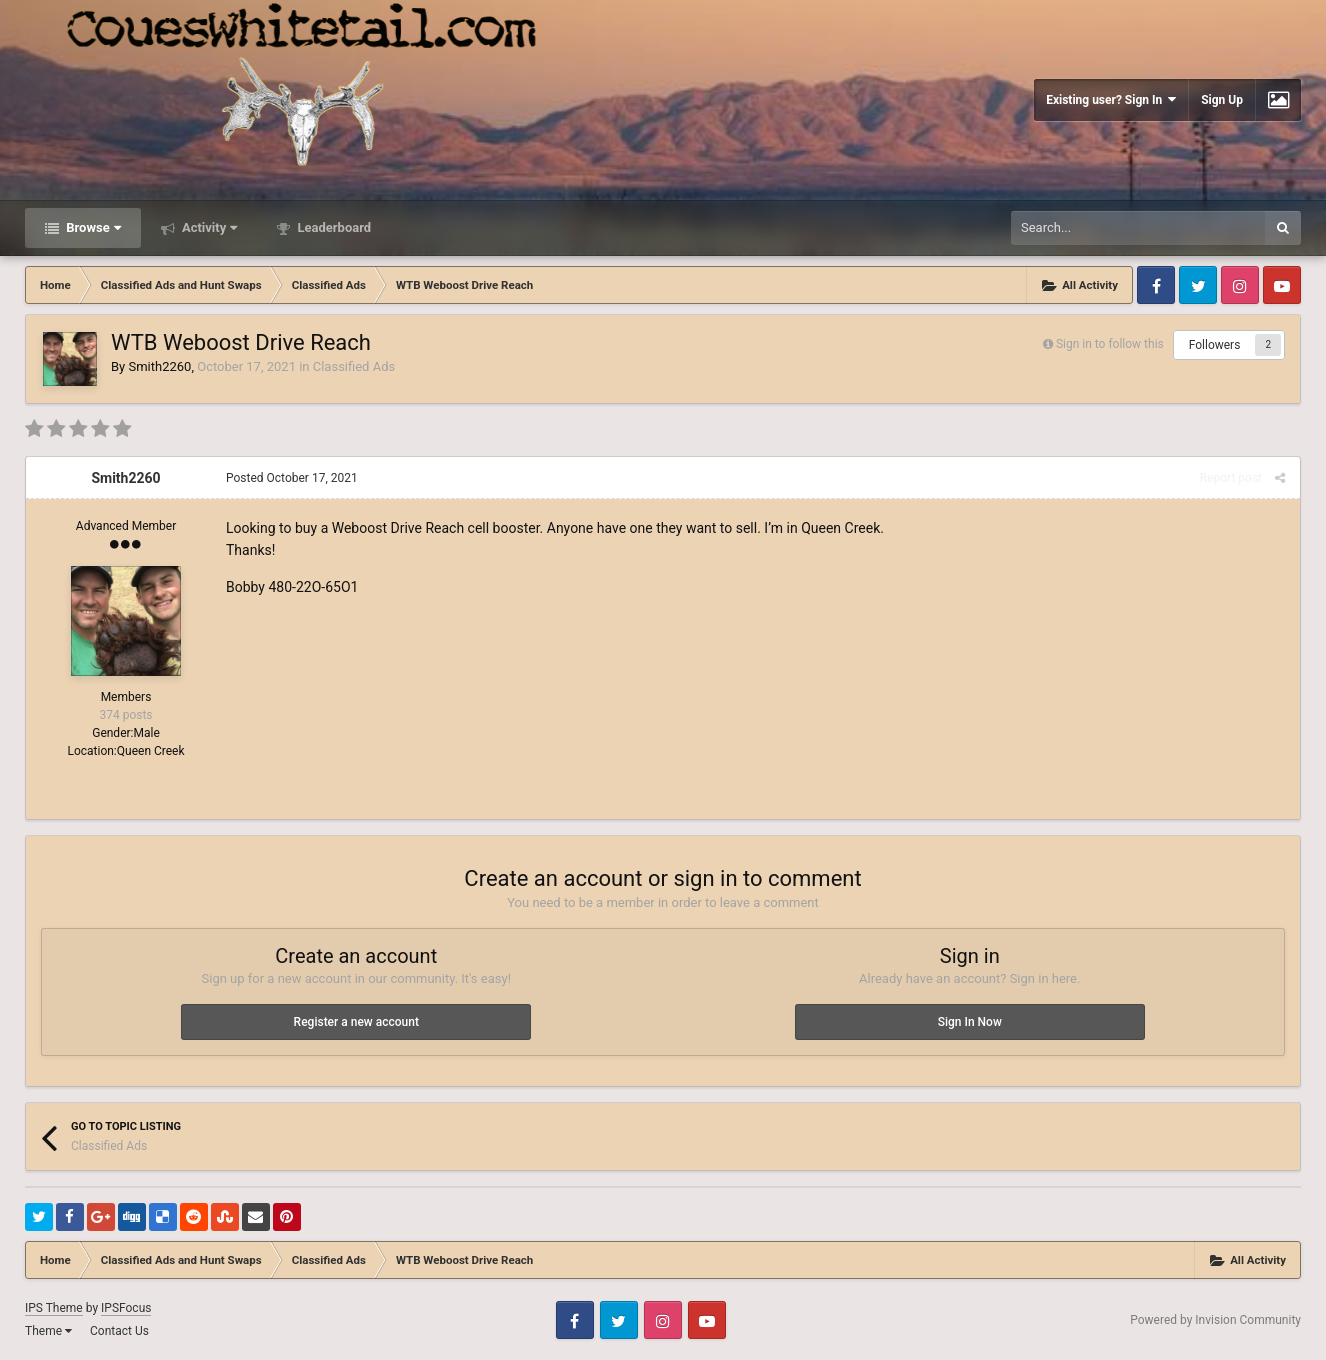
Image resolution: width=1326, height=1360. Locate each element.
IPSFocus (126, 1308)
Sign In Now (970, 1022)
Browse (92, 227)
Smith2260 (159, 366)
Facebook (1156, 285)
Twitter (1198, 285)
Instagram (1240, 285)
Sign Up (1222, 100)
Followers (1215, 345)
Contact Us (119, 1331)
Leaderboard (332, 227)
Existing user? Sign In (1111, 99)
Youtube (1282, 285)
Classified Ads (354, 366)
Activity (208, 227)
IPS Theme (54, 1308)
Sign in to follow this (1110, 344)
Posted (292, 478)
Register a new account (356, 1022)
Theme (48, 1331)
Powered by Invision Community (1215, 1320)
